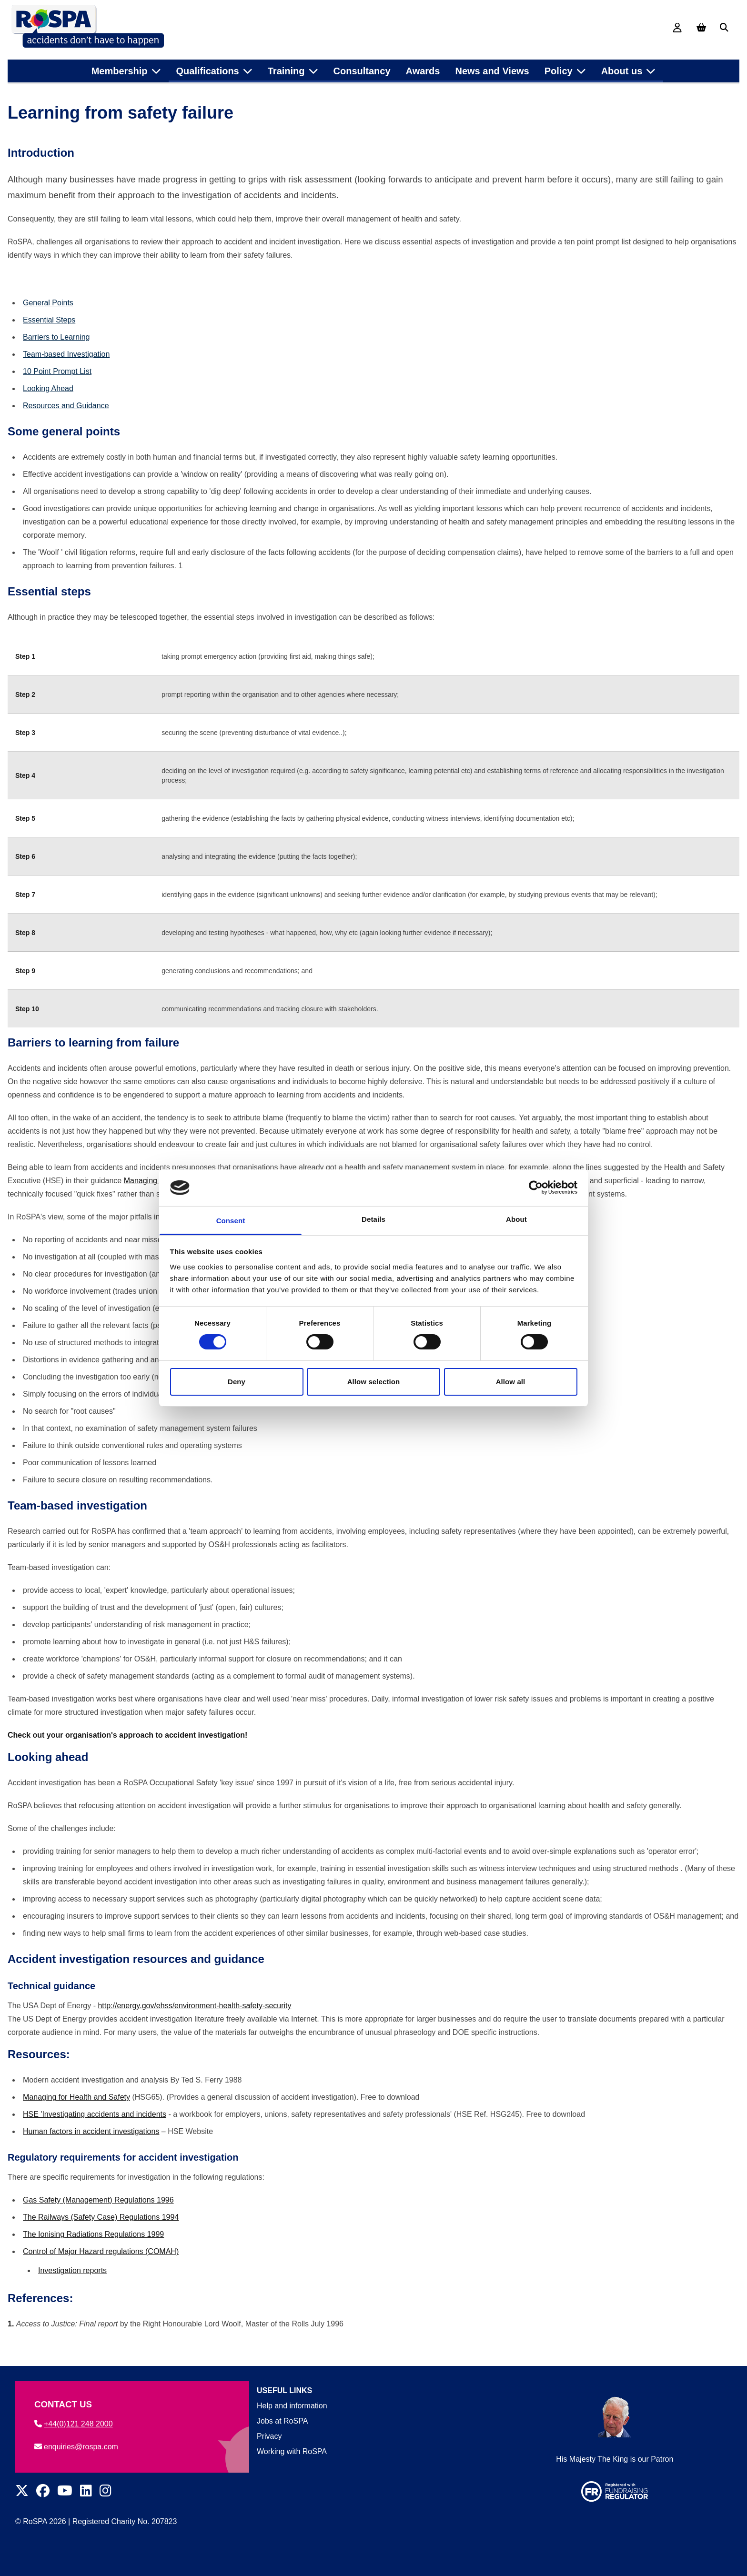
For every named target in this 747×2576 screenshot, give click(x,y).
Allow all (510, 1382)
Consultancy (362, 66)
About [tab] (516, 1219)
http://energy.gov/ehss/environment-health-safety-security (194, 2022)
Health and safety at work (91, 89)
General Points (48, 319)
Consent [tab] (230, 1221)
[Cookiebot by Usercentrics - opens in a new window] (535, 1187)
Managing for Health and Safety (76, 2113)
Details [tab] (373, 1219)
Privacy (269, 2436)
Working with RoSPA (292, 2451)
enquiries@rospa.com (76, 2447)
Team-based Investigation (66, 370)
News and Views (492, 66)
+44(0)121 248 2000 (73, 2424)
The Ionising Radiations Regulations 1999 (93, 2250)
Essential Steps (49, 336)
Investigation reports (72, 2287)
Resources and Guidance (66, 422)
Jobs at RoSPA (282, 2421)
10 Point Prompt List (57, 387)
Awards (423, 66)
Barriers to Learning (56, 353)
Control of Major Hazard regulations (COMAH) (101, 2268)
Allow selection (373, 1382)
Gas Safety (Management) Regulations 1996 (98, 2216)
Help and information (292, 2406)
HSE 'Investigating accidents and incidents (94, 2130)
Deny (236, 1382)
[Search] (724, 27)
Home (25, 89)
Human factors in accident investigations (91, 2147)
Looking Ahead (48, 405)
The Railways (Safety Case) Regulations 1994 (101, 2233)
